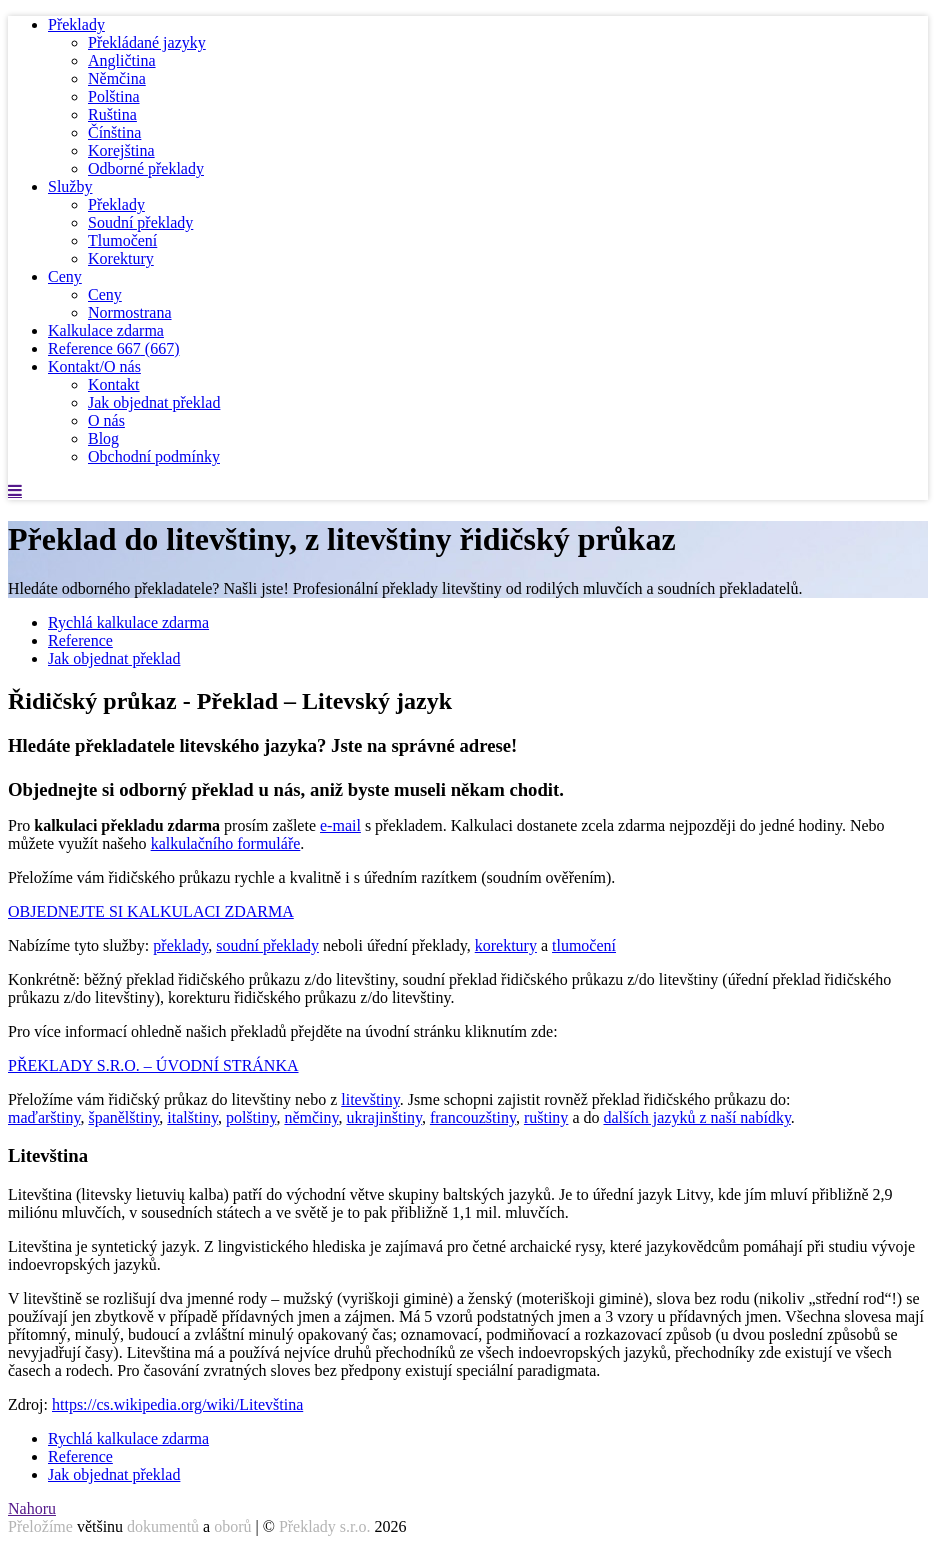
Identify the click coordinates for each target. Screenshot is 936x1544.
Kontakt (114, 384)
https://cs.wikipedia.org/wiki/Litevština (177, 1404)
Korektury (121, 258)
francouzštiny (473, 1117)
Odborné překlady (146, 168)
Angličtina (122, 60)
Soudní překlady (140, 222)
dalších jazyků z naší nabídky (696, 1117)
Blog (103, 438)
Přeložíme (40, 1526)
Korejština (121, 150)
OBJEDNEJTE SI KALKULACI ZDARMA (151, 911)
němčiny (311, 1117)
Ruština (112, 114)
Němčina (117, 78)
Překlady (76, 24)
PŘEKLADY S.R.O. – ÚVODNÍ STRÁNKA (153, 1065)
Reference (114, 348)
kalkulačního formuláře (226, 843)
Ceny (65, 276)
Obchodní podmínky (154, 456)
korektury (506, 945)
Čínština (114, 132)
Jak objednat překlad (154, 402)
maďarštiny (44, 1117)
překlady (180, 945)
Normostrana (130, 312)
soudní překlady (267, 945)
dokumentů (163, 1526)
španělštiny (123, 1117)
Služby (70, 186)
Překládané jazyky (147, 42)
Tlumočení (122, 240)
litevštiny (370, 1099)
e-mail (340, 825)
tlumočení (584, 945)
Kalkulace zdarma (106, 330)
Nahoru (32, 1508)
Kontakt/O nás (94, 366)
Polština (114, 96)
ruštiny (546, 1117)
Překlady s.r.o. (325, 1526)
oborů (232, 1526)
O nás (106, 420)
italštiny (192, 1117)
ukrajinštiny (383, 1117)
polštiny (251, 1117)
